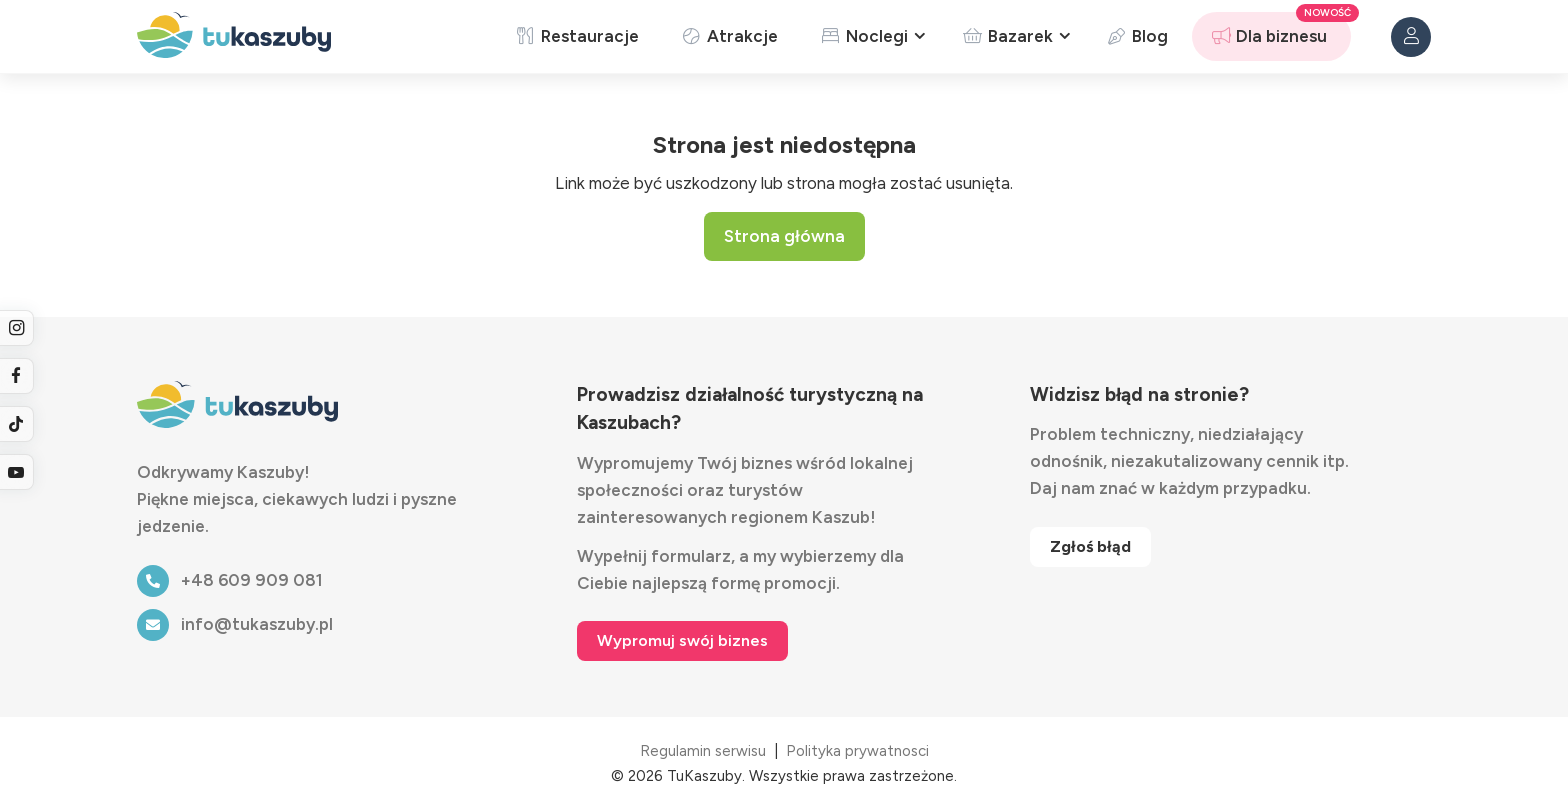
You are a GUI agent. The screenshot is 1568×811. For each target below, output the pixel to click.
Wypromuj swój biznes (682, 640)
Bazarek (1006, 36)
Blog (1137, 36)
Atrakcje (728, 36)
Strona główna (784, 236)
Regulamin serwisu (703, 751)
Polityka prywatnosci (857, 751)
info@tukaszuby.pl (235, 624)
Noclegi (863, 36)
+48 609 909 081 (230, 580)
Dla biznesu (1267, 36)
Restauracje (577, 36)
